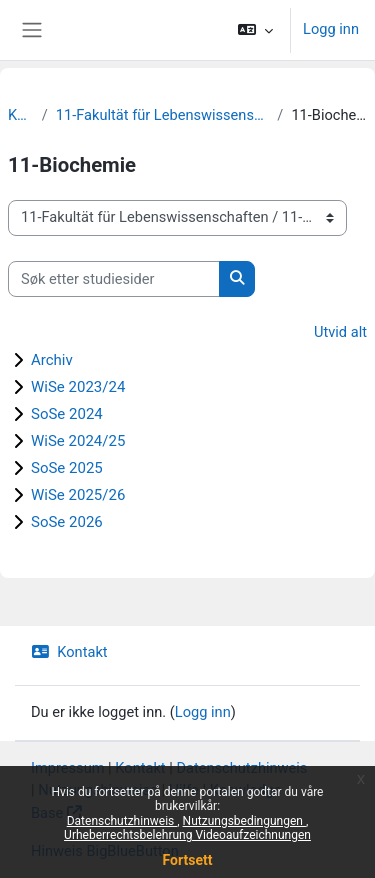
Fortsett (188, 860)
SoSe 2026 (67, 522)
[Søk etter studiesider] (114, 279)
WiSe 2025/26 (78, 495)
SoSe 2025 (67, 468)
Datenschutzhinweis (122, 821)
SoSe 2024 (67, 414)
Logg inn (331, 29)
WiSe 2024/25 (78, 441)
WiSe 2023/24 (78, 387)
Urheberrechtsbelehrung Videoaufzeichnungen (187, 835)
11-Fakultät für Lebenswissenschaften (163, 115)
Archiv (52, 360)
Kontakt (69, 652)
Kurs (21, 115)
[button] (255, 30)
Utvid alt (340, 332)
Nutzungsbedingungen (244, 821)
